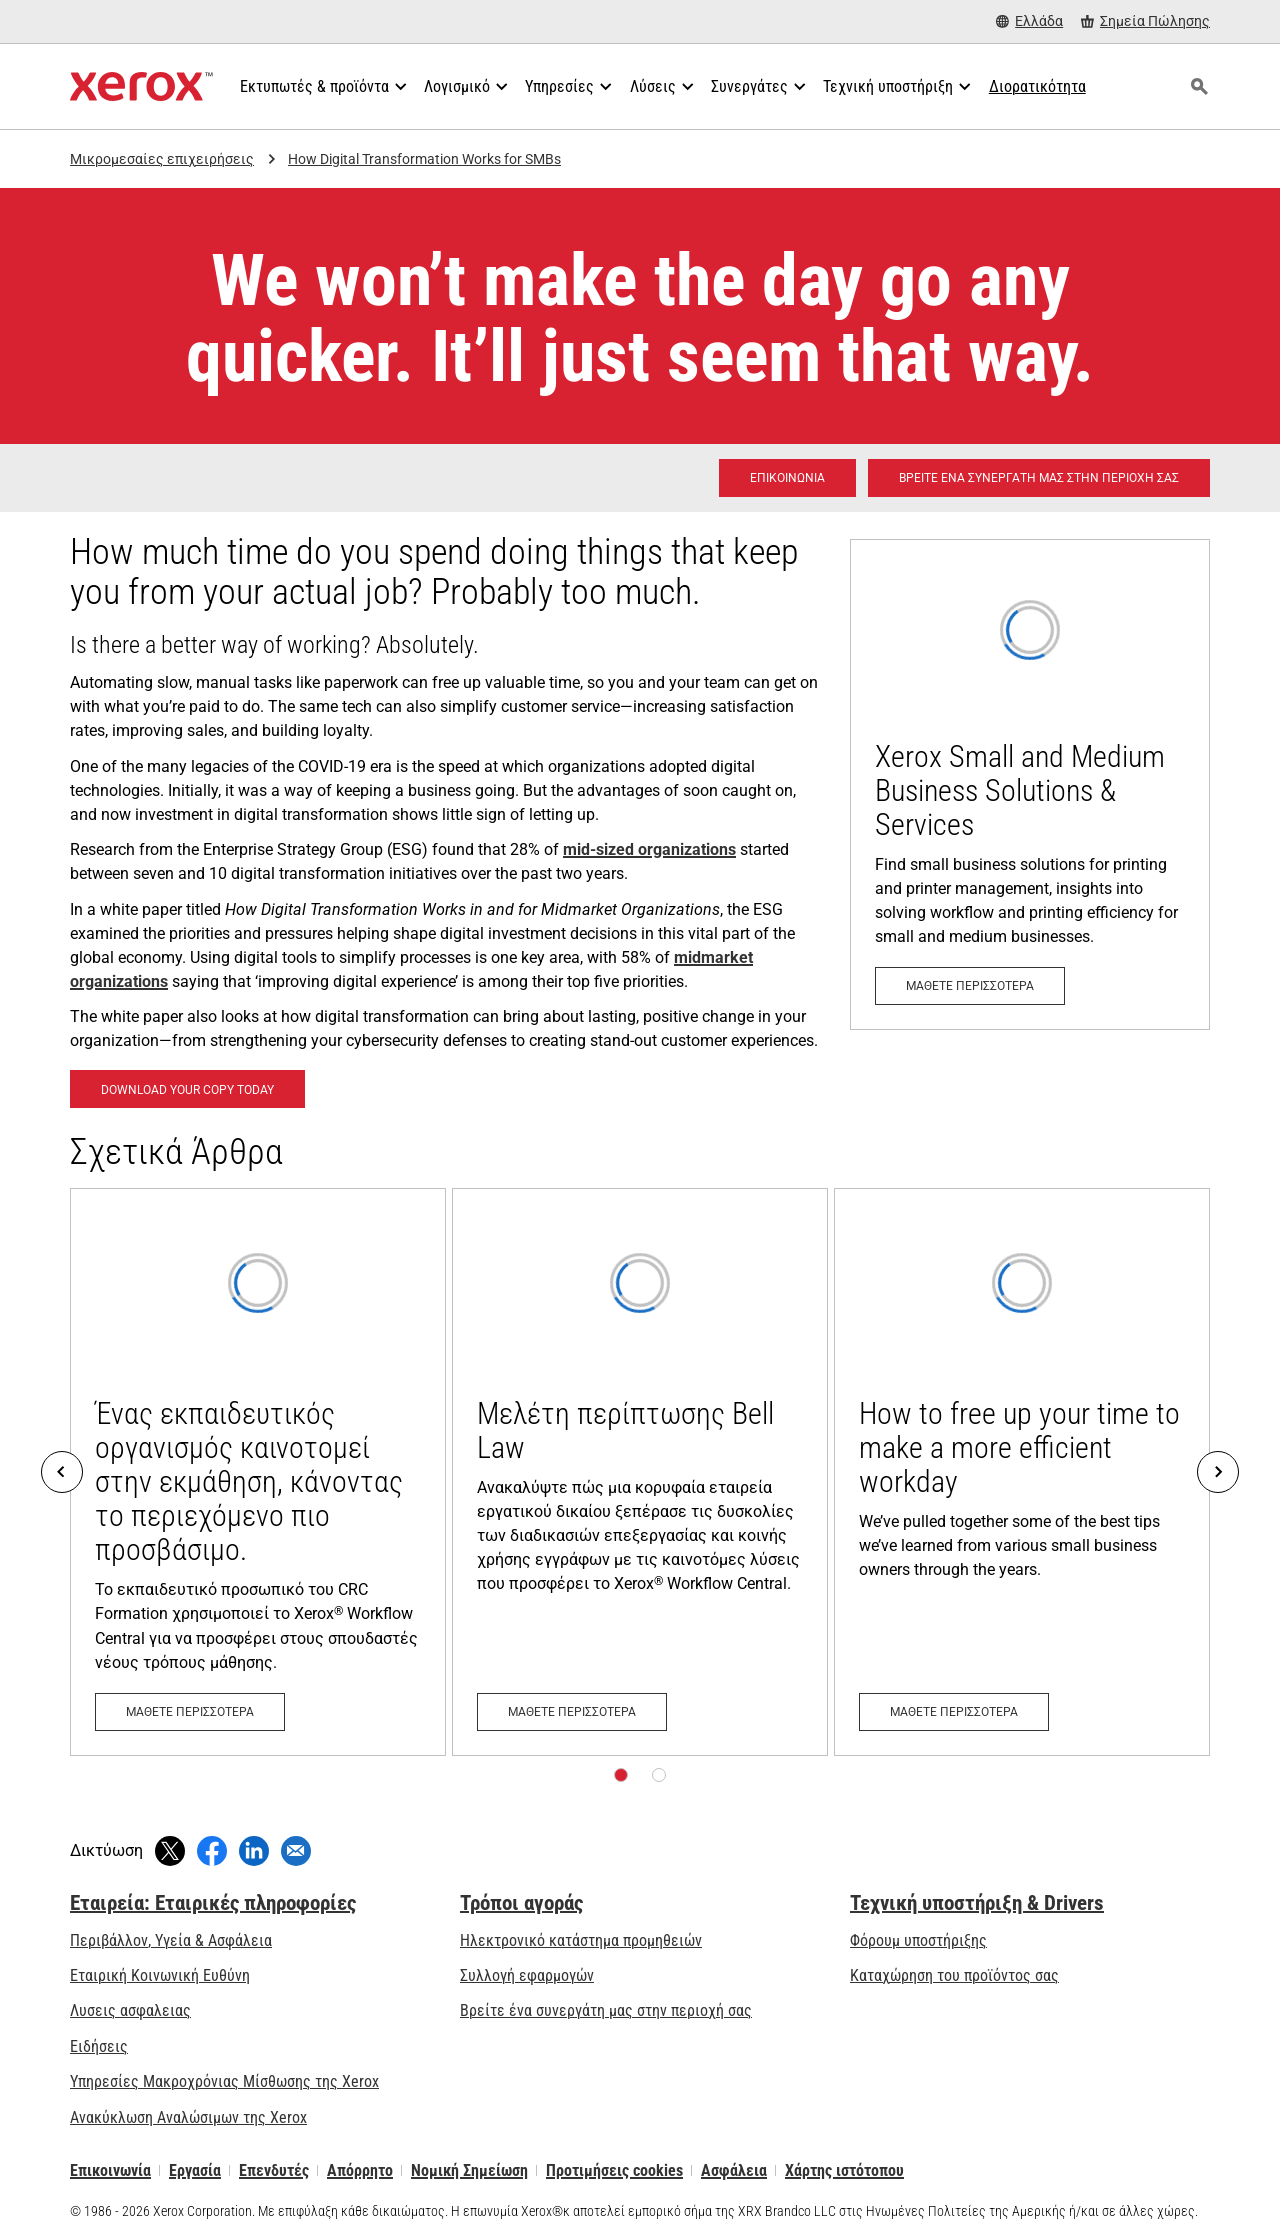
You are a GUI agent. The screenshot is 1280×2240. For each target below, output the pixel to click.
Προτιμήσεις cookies (614, 2170)
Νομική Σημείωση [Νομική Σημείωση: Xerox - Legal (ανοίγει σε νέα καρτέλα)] (469, 2170)
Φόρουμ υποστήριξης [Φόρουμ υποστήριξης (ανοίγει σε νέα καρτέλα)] (918, 1940)
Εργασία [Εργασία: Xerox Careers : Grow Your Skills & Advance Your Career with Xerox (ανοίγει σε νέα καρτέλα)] (195, 2170)
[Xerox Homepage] (141, 87)
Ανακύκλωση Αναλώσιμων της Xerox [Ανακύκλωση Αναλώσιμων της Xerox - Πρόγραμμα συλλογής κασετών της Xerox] (188, 2117)
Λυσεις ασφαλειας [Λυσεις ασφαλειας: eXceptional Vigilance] (130, 2010)
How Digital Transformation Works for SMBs (424, 159)
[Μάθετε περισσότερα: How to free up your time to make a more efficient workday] (1022, 1472)
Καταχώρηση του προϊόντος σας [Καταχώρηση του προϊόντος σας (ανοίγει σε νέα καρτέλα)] (954, 1975)
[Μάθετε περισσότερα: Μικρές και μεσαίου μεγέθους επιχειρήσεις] (1030, 784)
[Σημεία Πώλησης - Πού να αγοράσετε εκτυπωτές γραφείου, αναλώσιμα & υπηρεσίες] (1145, 21)
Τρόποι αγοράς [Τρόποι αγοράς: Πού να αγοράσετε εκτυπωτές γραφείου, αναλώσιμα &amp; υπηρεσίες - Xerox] (521, 1903)
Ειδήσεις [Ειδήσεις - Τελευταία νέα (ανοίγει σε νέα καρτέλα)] (99, 2046)
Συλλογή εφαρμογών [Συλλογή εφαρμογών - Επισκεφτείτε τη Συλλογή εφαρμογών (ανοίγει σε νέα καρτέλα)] (527, 1975)
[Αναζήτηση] (1199, 87)
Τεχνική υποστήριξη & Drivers (977, 1903)
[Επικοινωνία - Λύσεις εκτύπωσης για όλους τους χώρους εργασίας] (787, 478)
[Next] (1218, 1472)
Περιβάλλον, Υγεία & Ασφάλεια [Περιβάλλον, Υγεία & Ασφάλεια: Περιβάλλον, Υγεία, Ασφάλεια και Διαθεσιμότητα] (171, 1940)
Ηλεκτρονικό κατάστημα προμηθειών (581, 1940)
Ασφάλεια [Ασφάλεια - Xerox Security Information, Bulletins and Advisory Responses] (734, 2170)
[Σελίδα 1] (621, 1775)
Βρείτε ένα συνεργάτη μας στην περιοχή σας (606, 2010)
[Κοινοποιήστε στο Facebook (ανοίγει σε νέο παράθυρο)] (212, 1851)
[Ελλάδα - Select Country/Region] (1029, 21)
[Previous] (62, 1472)
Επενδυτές (274, 2170)
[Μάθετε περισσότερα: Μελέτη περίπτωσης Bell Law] (640, 1472)
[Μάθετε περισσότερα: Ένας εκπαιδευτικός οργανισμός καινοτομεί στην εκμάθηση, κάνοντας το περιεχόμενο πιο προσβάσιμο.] (258, 1472)
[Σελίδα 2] (659, 1775)
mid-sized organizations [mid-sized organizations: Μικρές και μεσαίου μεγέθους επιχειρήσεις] (649, 849)
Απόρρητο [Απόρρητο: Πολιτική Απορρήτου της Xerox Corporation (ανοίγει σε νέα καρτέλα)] (360, 2170)
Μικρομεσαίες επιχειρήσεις (162, 159)
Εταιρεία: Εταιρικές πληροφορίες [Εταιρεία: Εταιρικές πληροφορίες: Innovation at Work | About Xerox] (213, 1903)
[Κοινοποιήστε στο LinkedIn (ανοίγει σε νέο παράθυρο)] (254, 1851)
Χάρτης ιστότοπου (844, 2170)
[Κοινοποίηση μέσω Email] (296, 1851)
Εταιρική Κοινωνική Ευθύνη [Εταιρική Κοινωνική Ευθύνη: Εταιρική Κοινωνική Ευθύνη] (160, 1975)
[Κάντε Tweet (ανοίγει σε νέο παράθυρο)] (170, 1851)
